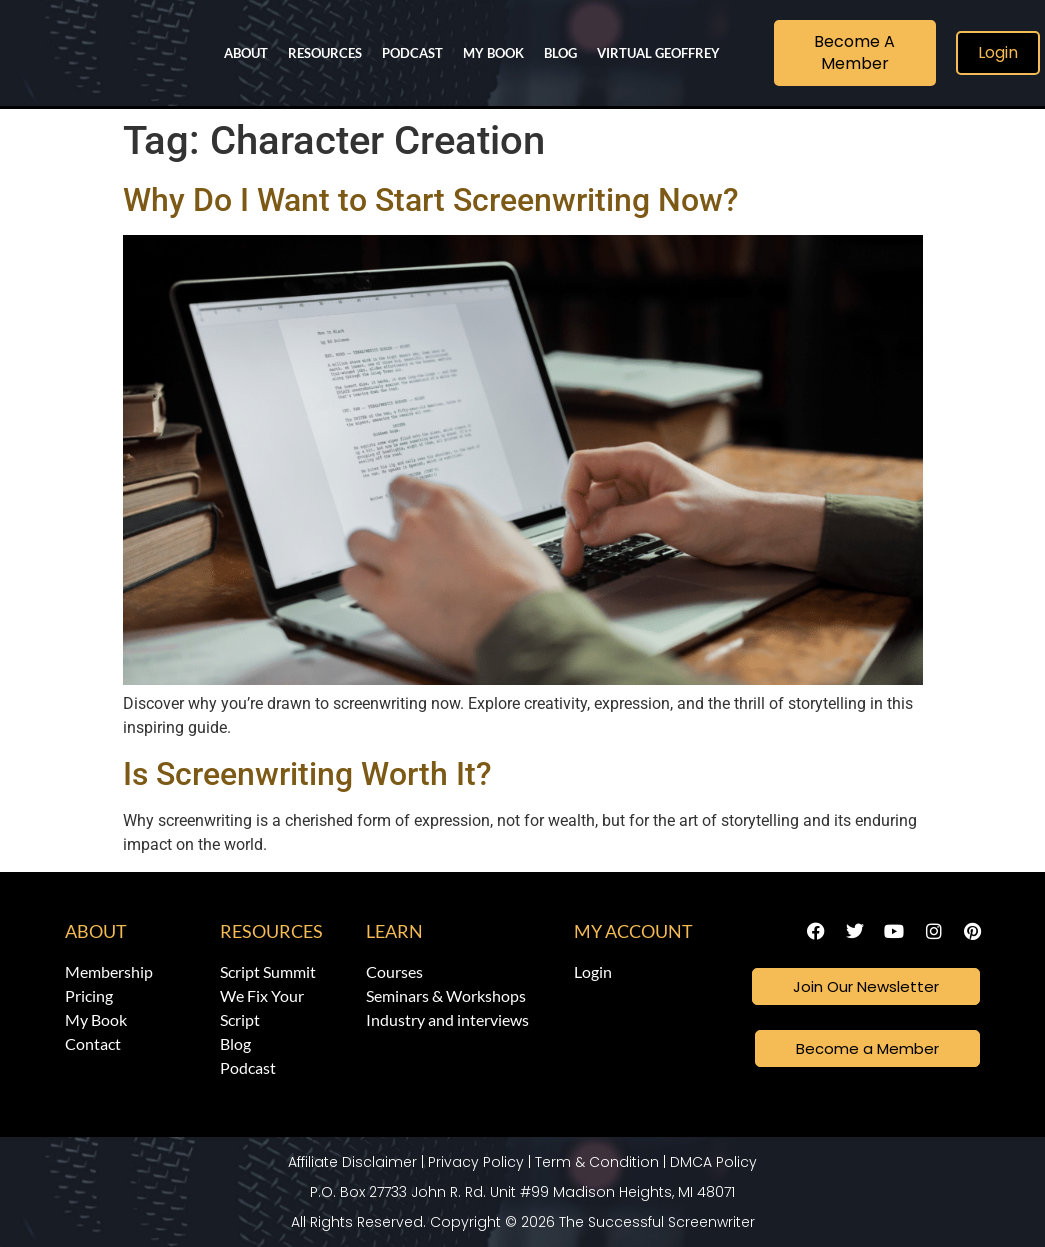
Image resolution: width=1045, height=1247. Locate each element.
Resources (325, 53)
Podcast (412, 53)
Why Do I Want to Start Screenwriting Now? (431, 200)
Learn (394, 931)
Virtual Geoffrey (658, 53)
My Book (493, 53)
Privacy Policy (476, 1162)
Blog (560, 53)
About (246, 53)
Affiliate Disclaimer (352, 1162)
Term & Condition (597, 1162)
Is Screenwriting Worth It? (307, 774)
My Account (633, 931)
